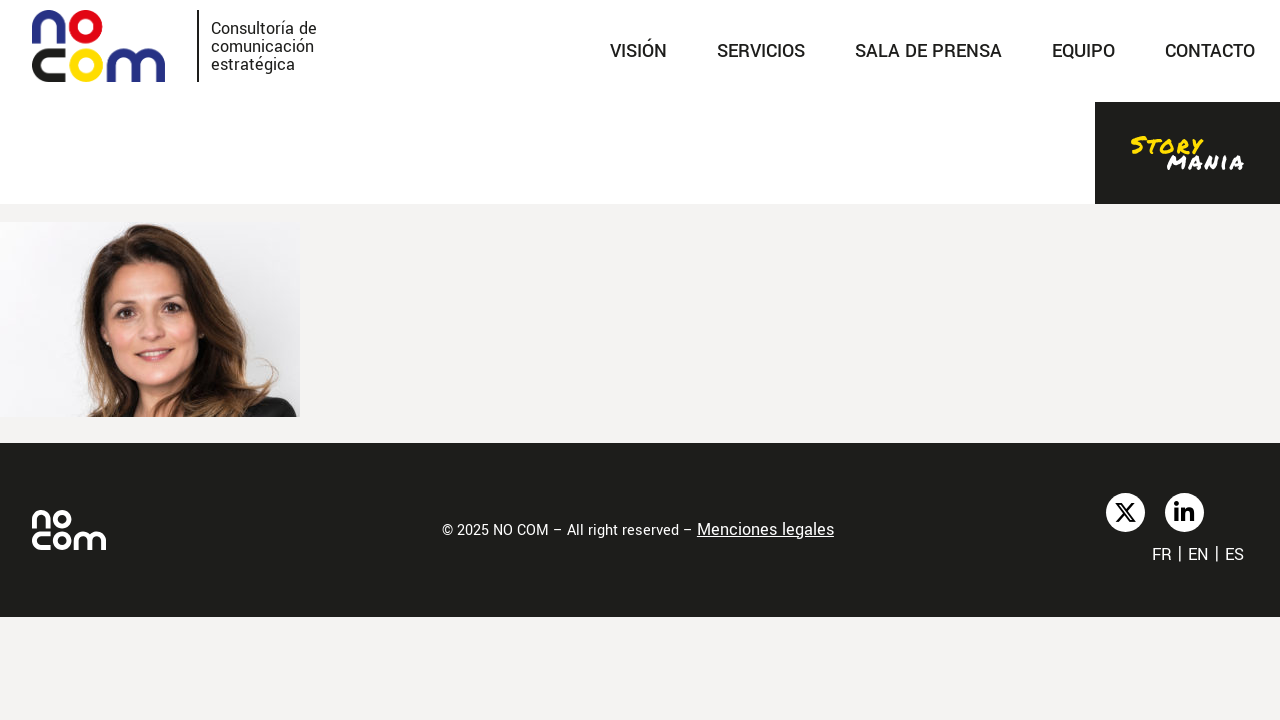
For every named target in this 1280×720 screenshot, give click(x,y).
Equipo (1083, 51)
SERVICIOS (761, 51)
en (1198, 554)
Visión (638, 51)
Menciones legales (765, 529)
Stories (1187, 153)
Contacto (1210, 51)
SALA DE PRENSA (928, 51)
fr (1162, 554)
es (1234, 554)
